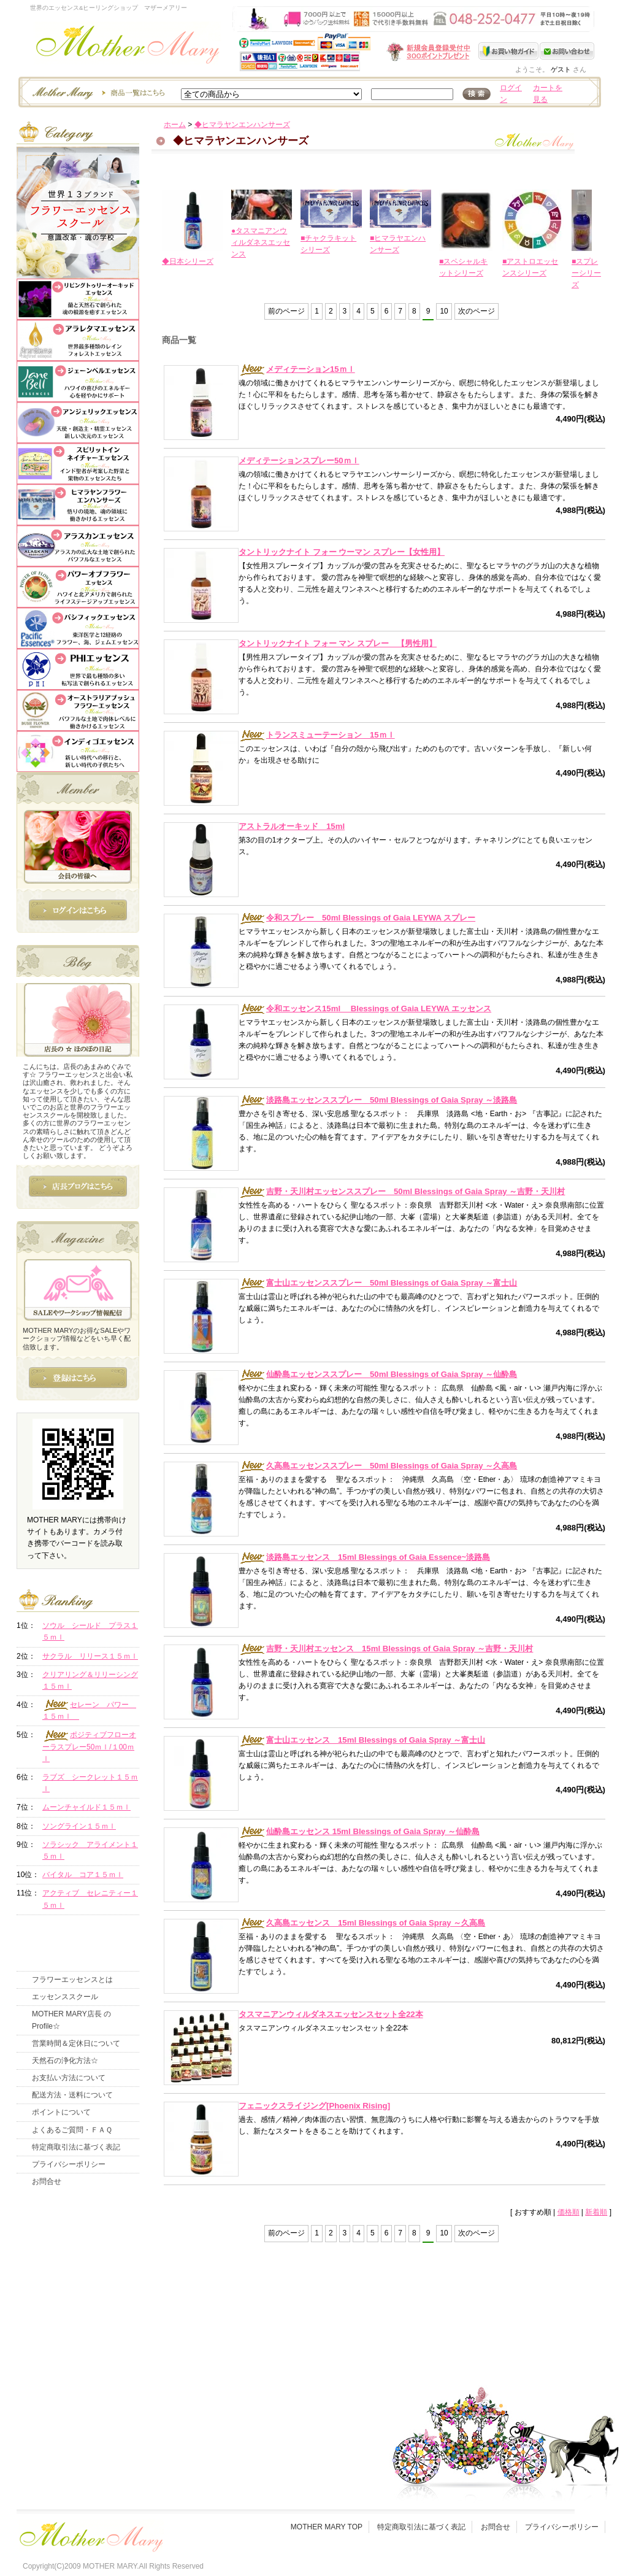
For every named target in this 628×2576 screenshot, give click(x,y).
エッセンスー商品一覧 (96, 92)
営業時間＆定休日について (76, 2043)
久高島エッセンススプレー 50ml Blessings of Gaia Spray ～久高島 (378, 1465)
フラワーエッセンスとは (72, 1979)
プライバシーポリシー (68, 2164)
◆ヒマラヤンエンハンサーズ (242, 124)
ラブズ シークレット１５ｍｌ (90, 1783)
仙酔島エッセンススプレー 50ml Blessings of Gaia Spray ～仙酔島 (378, 1374)
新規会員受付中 (355, 52)
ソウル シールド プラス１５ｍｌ (90, 1631)
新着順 (596, 2212)
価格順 (568, 2212)
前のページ (286, 311)
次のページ (476, 311)
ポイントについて (61, 2112)
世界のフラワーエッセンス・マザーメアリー (128, 47)
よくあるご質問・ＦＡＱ (72, 2130)
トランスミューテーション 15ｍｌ (317, 734)
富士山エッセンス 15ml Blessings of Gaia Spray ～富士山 (362, 1740)
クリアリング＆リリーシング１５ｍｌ (90, 1680)
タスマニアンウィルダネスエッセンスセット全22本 (331, 2014)
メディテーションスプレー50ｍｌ (299, 460)
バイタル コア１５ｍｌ (82, 1874)
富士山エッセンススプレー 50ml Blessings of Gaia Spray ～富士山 (378, 1282)
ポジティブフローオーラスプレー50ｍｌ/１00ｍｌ (89, 1746)
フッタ (90, 2534)
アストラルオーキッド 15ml (292, 826)
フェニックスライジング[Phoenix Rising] (314, 2105)
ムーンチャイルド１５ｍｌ (86, 1807)
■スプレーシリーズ (586, 273)
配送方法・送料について (72, 2095)
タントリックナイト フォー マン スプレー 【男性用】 (338, 643)
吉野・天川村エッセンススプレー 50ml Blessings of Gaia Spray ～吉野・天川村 (402, 1191)
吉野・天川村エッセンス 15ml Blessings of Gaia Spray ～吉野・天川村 (386, 1648)
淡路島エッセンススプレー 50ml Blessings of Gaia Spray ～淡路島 (378, 1100)
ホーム (175, 124)
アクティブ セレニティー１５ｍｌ (90, 1899)
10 (444, 311)
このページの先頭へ (492, 2318)
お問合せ (46, 2181)
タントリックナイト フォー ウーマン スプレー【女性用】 (342, 552)
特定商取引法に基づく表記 (76, 2147)
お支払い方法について (68, 2077)
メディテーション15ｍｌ (297, 369)
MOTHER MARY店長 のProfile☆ (71, 2020)
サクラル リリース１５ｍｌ (90, 1656)
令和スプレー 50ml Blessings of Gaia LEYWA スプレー (357, 917)
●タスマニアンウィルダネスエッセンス (260, 242)
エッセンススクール (65, 1996)
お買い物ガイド (509, 51)
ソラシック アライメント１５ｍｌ (90, 1850)
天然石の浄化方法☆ (65, 2060)
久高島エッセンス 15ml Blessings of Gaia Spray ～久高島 (362, 1922)
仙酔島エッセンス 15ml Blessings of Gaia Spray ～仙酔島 (359, 1831)
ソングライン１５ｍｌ (79, 1826)
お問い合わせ (567, 51)
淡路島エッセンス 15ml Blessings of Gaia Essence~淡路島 (364, 1557)
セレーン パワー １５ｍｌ (89, 1710)
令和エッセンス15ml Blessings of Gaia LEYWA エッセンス (365, 1008)
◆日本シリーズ (187, 261)
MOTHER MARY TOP (326, 2527)
